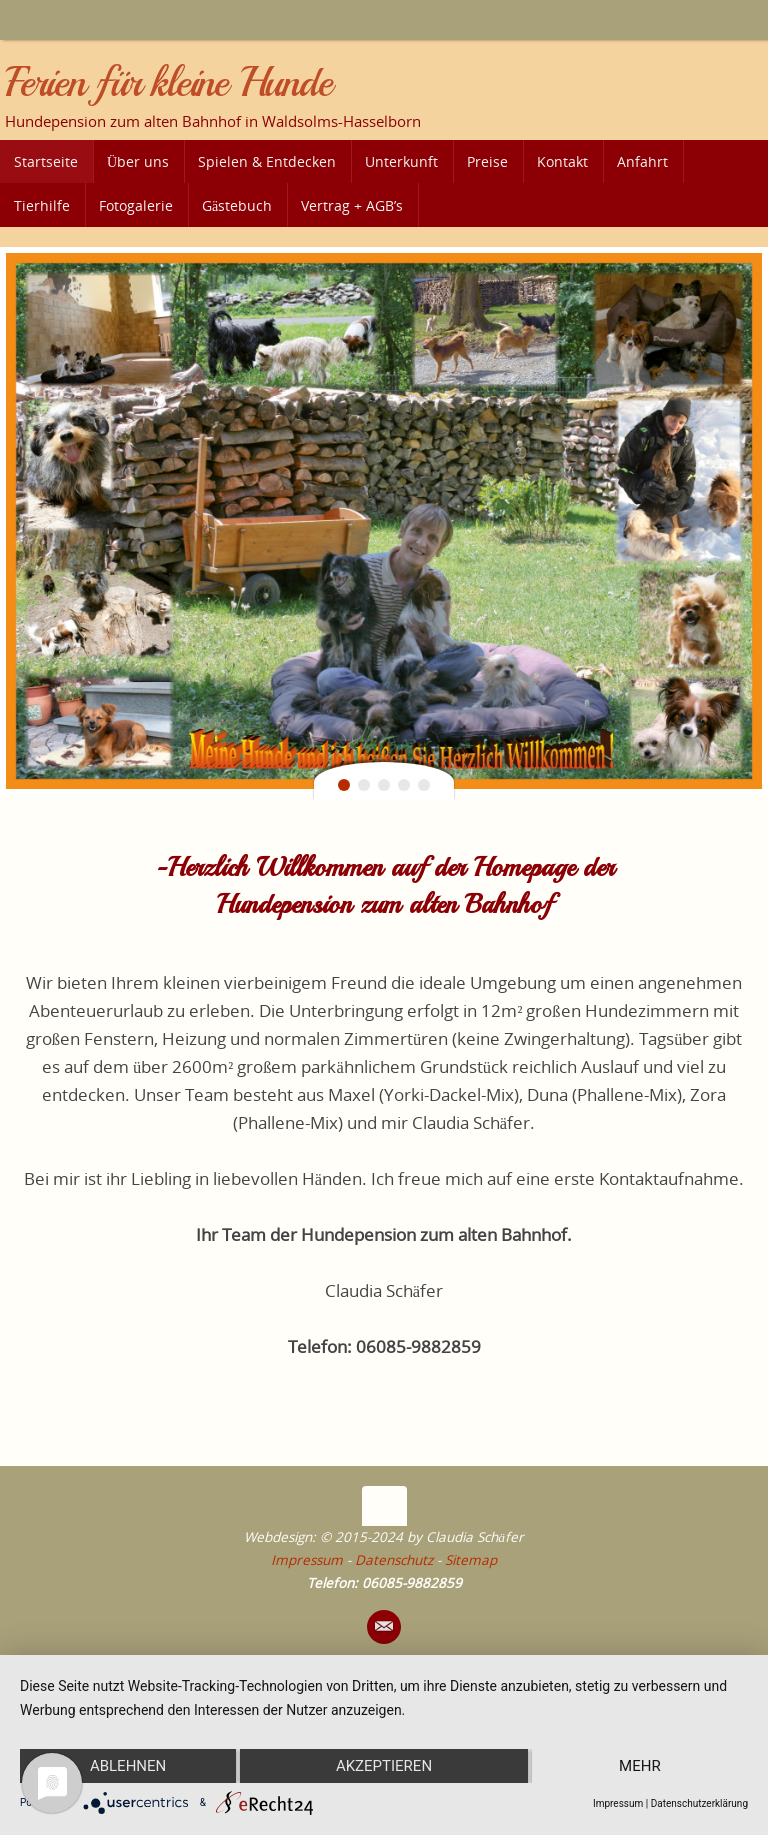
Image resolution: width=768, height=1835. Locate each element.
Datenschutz (394, 1560)
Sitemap (471, 1560)
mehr (640, 1766)
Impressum (307, 1560)
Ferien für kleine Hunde (168, 83)
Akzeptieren (384, 1766)
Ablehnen (128, 1766)
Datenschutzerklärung (699, 1803)
